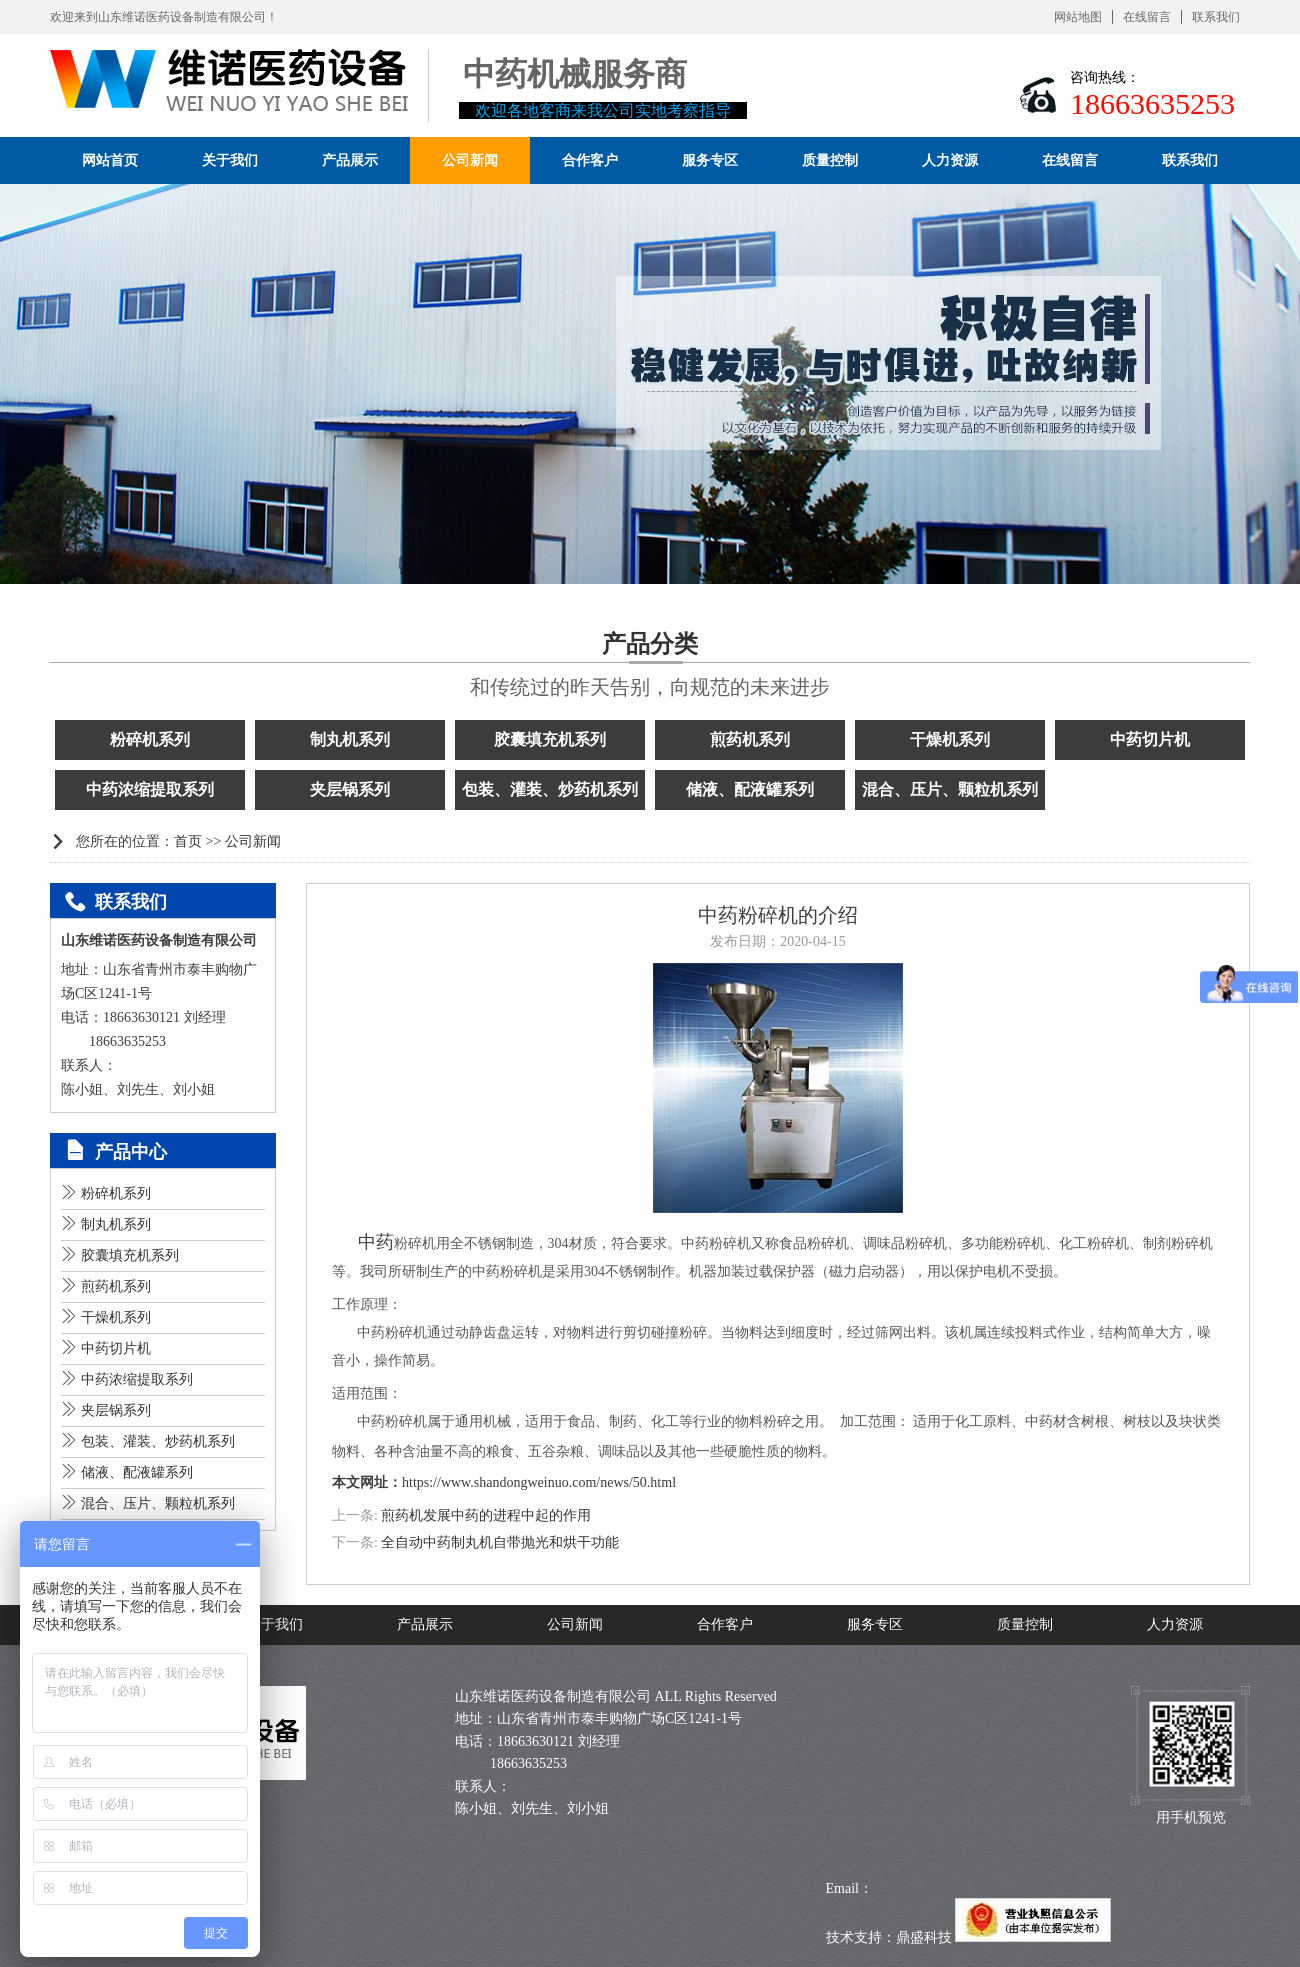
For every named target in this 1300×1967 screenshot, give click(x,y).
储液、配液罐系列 (750, 789)
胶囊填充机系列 (550, 739)
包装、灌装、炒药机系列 (550, 789)
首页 (188, 841)
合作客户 (725, 1624)
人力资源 (1175, 1624)
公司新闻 (253, 841)
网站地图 (1078, 17)
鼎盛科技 (924, 1937)
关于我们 (275, 1624)
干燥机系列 (950, 739)
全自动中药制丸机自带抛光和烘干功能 (500, 1542)
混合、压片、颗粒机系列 (950, 789)
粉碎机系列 (150, 739)
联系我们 (1216, 17)
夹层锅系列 (350, 789)
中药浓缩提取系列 (150, 789)
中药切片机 (1150, 739)
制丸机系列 (350, 739)
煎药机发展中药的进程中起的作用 (486, 1515)
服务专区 (875, 1624)
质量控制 (1025, 1624)
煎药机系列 (750, 739)
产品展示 (425, 1624)
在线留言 (1147, 17)
